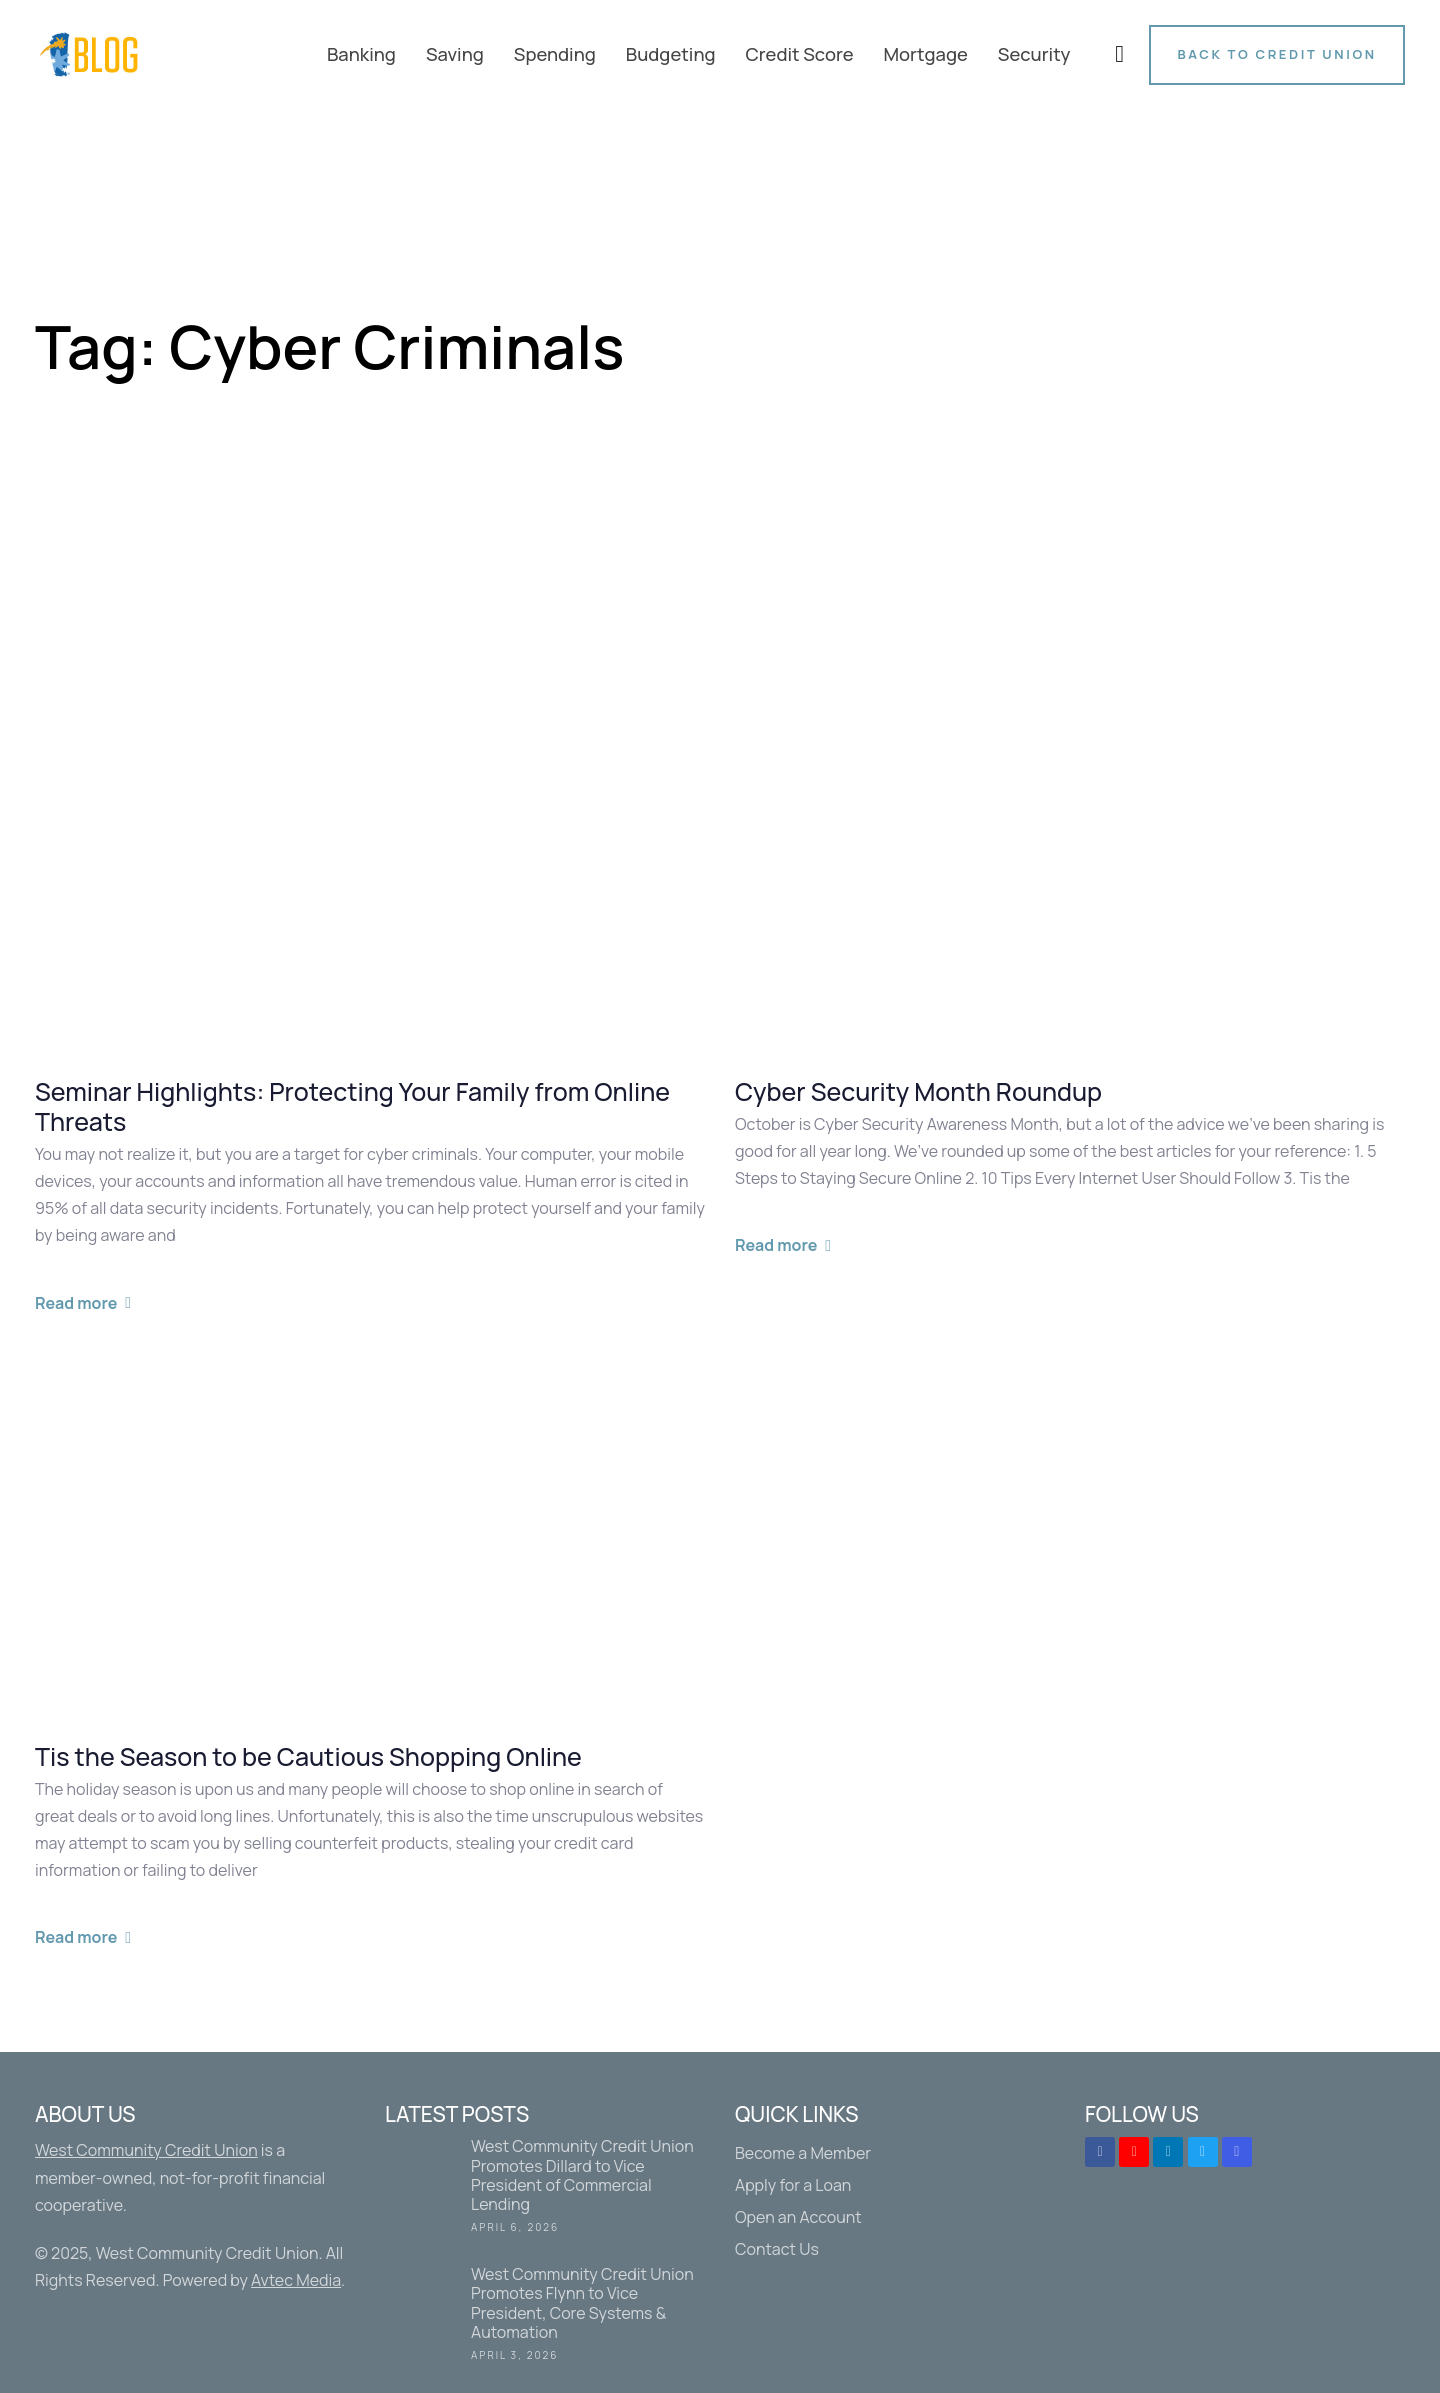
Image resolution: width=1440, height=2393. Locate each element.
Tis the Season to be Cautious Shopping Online (308, 1757)
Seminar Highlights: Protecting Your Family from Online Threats (352, 1107)
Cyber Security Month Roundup (918, 1092)
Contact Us (777, 2249)
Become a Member (803, 2153)
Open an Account (798, 2217)
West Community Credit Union (146, 2150)
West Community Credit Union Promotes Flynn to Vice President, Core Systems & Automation (545, 2317)
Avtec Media (296, 2280)
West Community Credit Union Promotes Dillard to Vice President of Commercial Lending (545, 2189)
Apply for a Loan (793, 2185)
